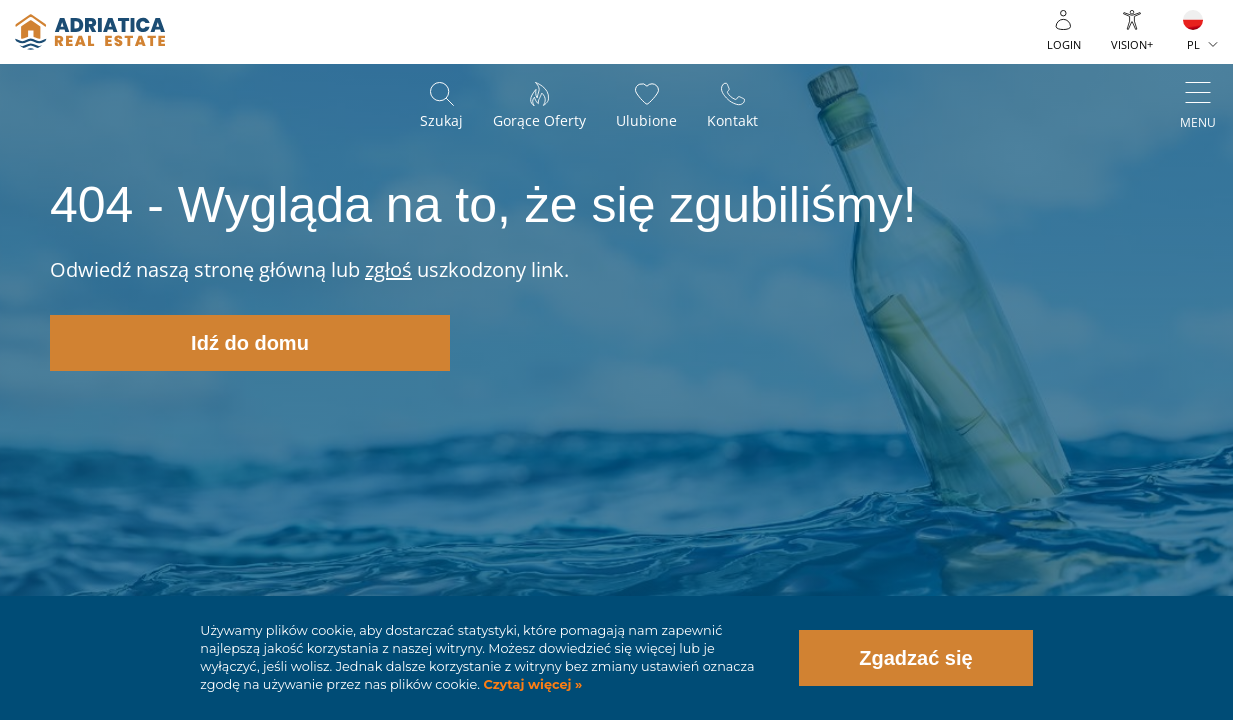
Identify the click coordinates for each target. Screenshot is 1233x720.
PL (1193, 44)
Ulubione (646, 120)
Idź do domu (250, 343)
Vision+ (1132, 44)
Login (1064, 44)
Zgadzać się (915, 658)
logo (90, 32)
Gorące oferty (539, 120)
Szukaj (441, 120)
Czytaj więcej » (531, 684)
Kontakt (732, 120)
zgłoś (388, 269)
